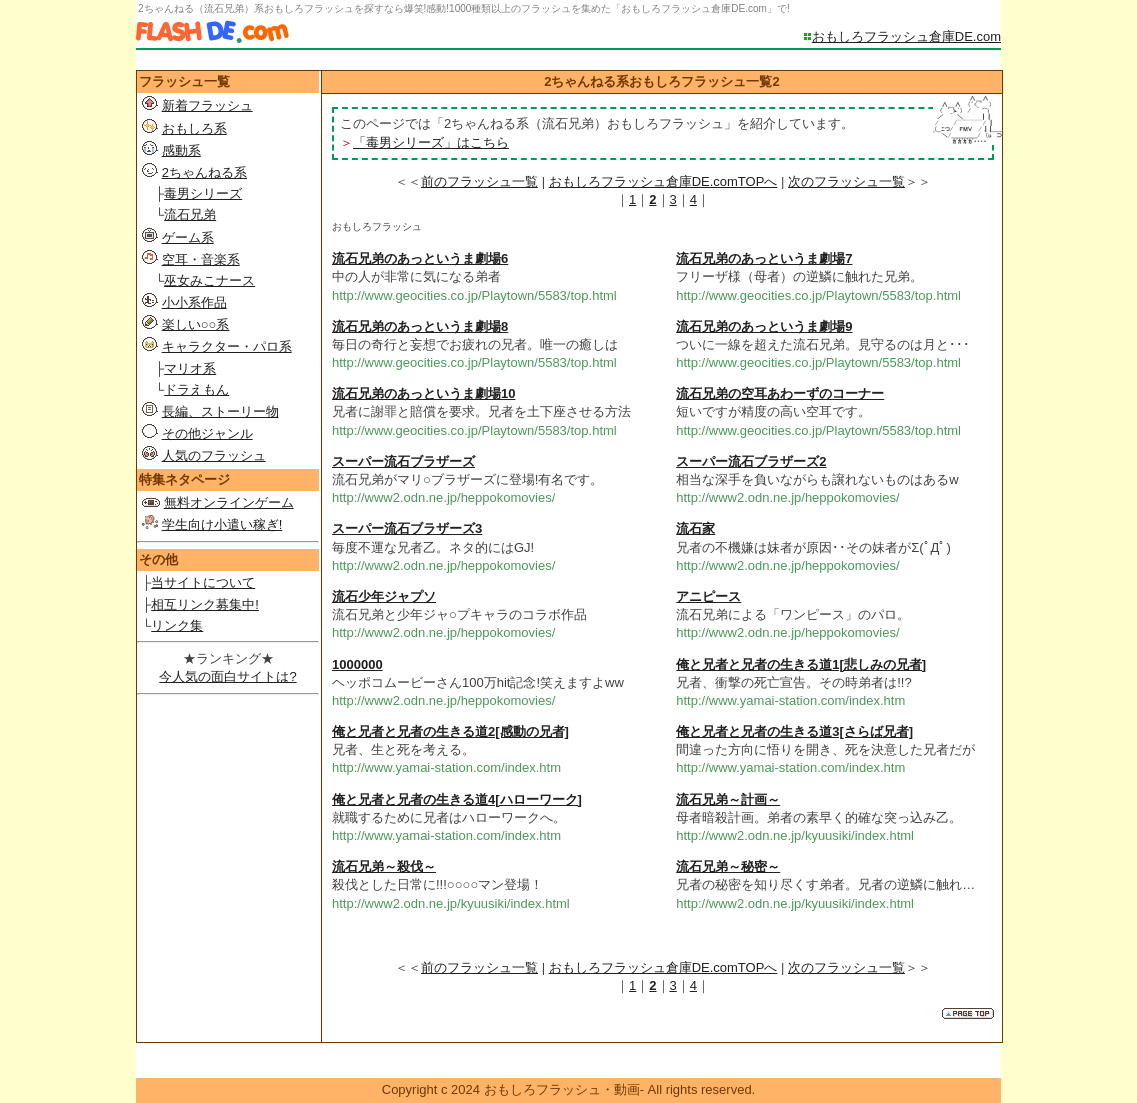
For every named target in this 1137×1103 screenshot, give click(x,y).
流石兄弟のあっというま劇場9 (764, 326)
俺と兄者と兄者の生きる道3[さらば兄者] (794, 731)
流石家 (695, 528)
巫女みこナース (209, 280)
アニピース (708, 596)
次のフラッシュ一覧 (846, 181)
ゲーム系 (188, 237)
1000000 (357, 664)
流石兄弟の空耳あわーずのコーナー (780, 393)
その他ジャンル (207, 433)
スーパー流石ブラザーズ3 (407, 528)
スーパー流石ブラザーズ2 (751, 461)
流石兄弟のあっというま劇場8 (420, 326)
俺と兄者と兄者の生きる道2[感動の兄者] (450, 731)
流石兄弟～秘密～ (728, 866)
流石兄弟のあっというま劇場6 (420, 258)
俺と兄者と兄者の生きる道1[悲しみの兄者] (801, 664)
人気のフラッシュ (214, 455)
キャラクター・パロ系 (227, 346)
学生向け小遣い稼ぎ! (222, 524)
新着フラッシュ (207, 105)
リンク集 (177, 625)
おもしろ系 (194, 128)
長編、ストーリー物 (220, 411)
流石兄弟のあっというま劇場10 (423, 393)
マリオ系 (190, 368)
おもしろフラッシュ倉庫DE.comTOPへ (663, 181)
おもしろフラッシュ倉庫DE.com (906, 36)
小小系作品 (194, 302)
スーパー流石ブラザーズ (403, 461)
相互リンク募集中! (205, 604)
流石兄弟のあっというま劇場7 (764, 258)
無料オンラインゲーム (229, 502)
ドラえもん (196, 389)
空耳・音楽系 (201, 259)
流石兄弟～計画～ (728, 799)
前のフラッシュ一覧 (479, 181)
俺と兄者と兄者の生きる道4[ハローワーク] (457, 799)
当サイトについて (203, 582)
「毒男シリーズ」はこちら (431, 142)
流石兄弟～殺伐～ (384, 866)
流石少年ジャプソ (384, 596)
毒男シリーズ (203, 193)
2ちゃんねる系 (204, 172)
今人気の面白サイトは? (227, 676)
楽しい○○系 (196, 324)
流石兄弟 (190, 214)
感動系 (181, 150)
